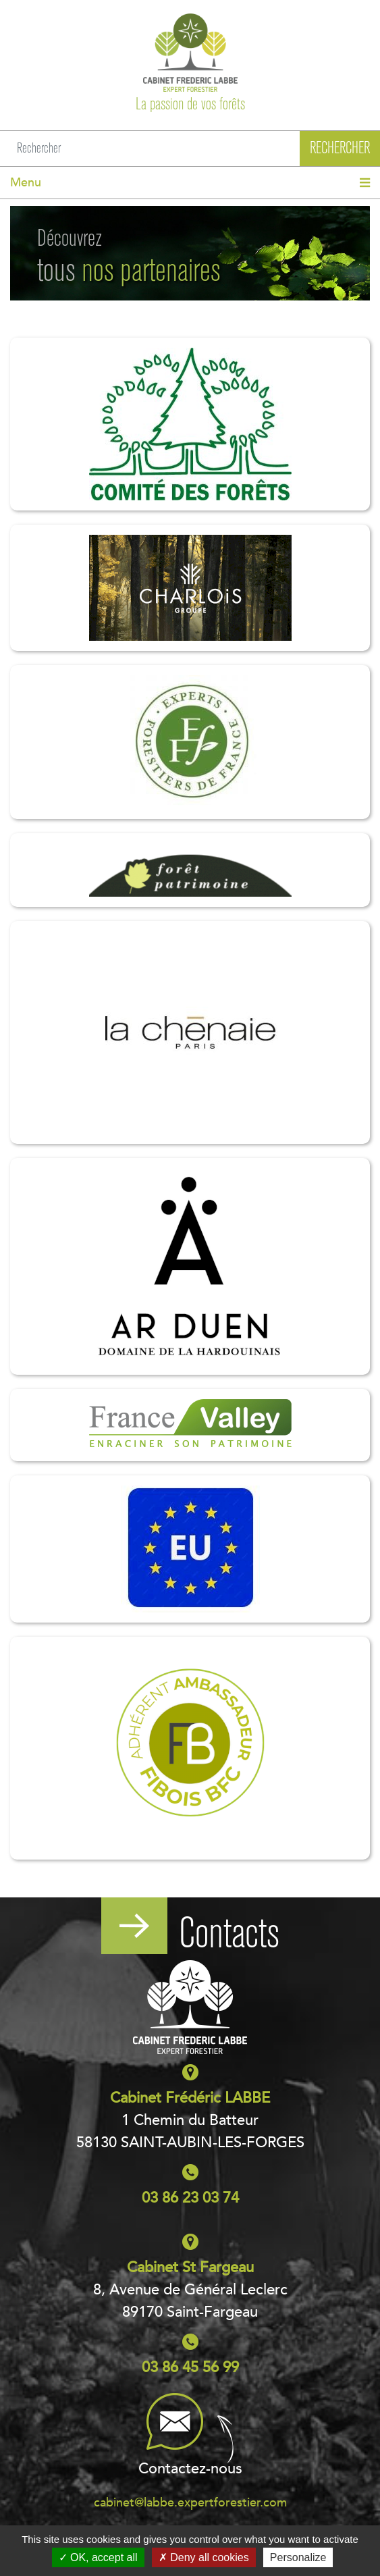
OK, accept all (98, 2557)
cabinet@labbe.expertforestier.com (190, 2502)
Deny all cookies (204, 2557)
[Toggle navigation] (190, 183)
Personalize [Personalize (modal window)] (298, 2557)
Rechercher (340, 147)
